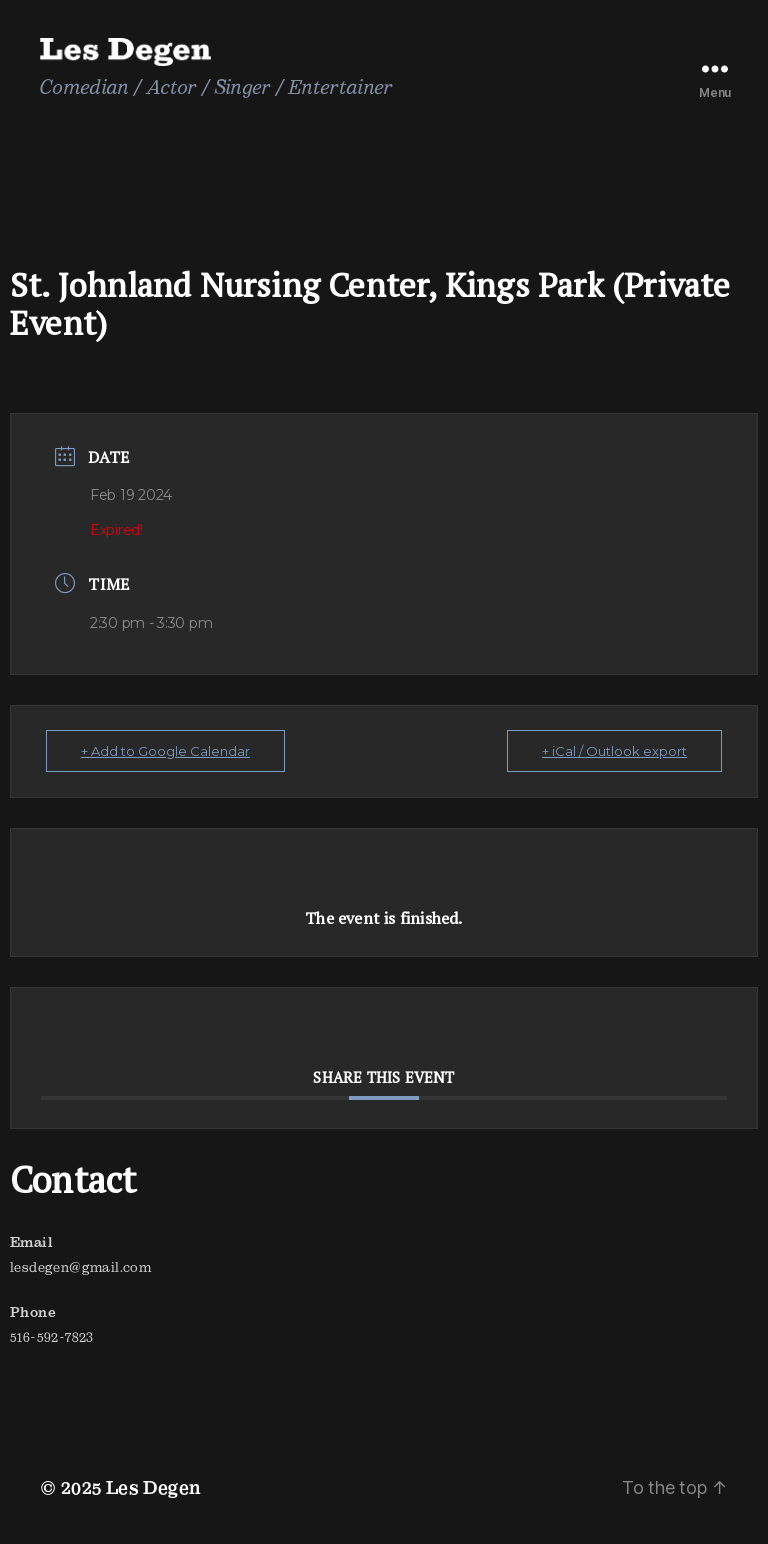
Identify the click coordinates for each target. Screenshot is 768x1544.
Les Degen (154, 1487)
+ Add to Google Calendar (165, 751)
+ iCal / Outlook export (614, 751)
